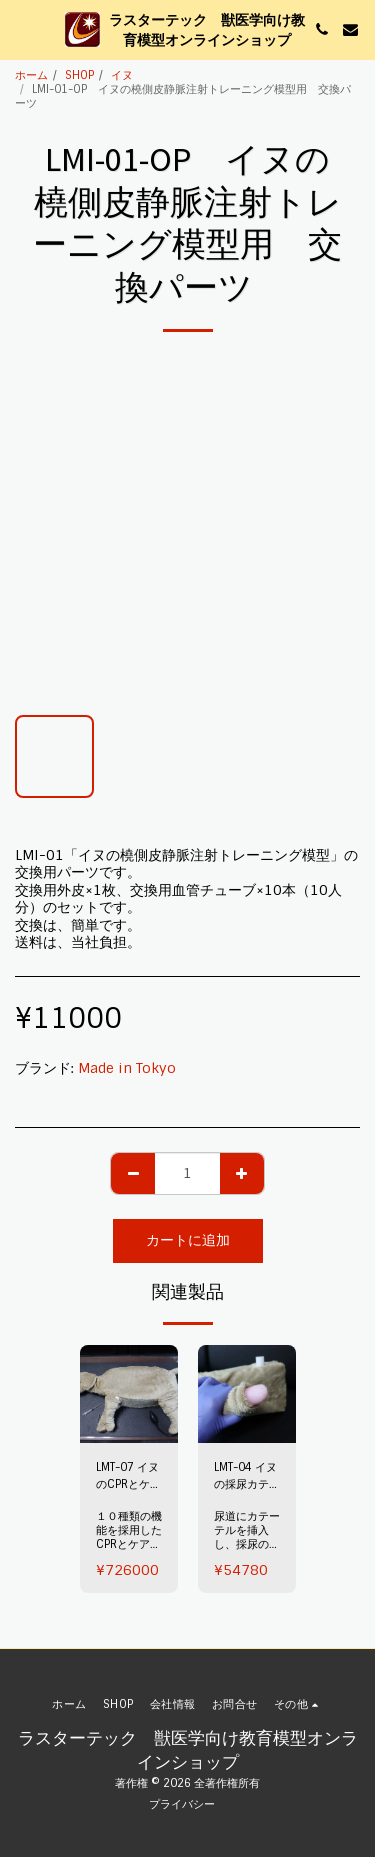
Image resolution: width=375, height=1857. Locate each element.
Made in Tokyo (127, 1068)
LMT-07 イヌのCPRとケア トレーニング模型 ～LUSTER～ (129, 1476)
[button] (22, 29)
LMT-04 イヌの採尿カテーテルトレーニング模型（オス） (247, 1476)
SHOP (79, 75)
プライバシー (182, 1804)
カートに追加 (188, 1240)
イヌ (122, 75)
